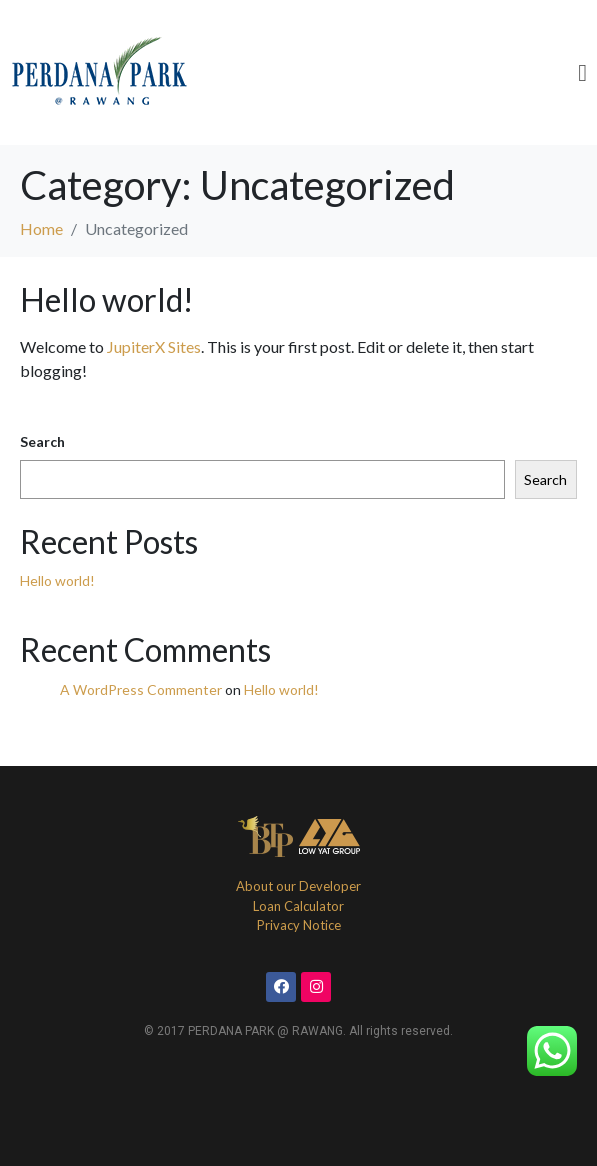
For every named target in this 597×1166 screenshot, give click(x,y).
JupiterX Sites (154, 346)
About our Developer (298, 886)
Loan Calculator (298, 906)
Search (42, 441)
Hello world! (107, 299)
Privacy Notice (299, 925)
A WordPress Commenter (141, 689)
